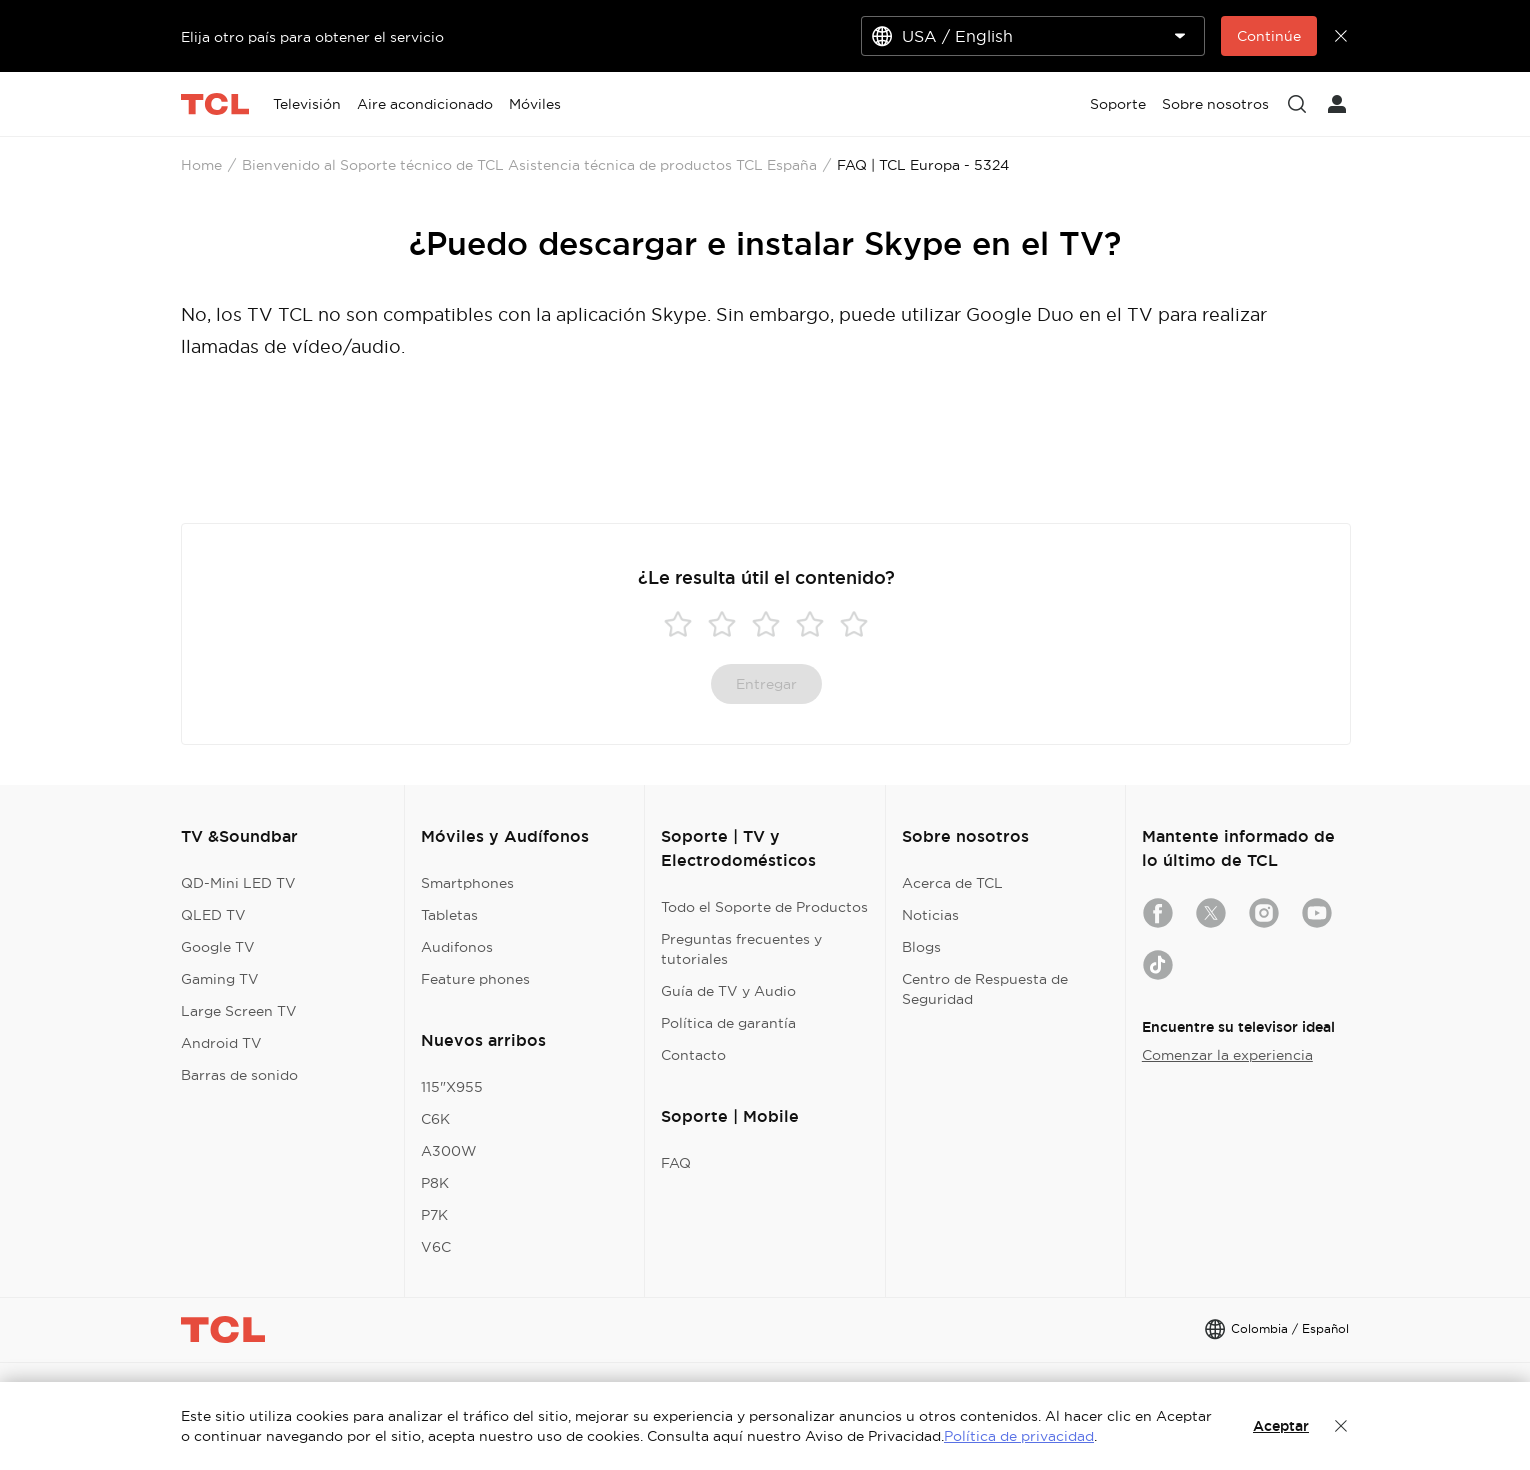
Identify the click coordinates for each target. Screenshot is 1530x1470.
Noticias (930, 915)
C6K (435, 1119)
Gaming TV (220, 979)
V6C (436, 1247)
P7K (434, 1215)
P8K (435, 1183)
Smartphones (467, 883)
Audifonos (457, 947)
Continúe (1269, 36)
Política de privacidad (1019, 1436)
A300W (449, 1151)
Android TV (221, 1043)
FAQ (676, 1163)
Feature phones (475, 979)
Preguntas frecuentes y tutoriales (741, 949)
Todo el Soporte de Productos (764, 907)
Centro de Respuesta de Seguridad (985, 989)
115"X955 (452, 1087)
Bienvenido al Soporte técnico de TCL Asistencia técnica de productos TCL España (529, 165)
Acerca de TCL (952, 883)
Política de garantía (728, 1023)
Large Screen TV (239, 1011)
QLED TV (213, 915)
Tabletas (449, 915)
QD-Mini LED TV (238, 883)
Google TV (218, 947)
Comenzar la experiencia (1227, 1055)
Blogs (921, 947)
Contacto (693, 1055)
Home (201, 165)
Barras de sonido (239, 1075)
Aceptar (1281, 1426)
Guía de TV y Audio (728, 991)
